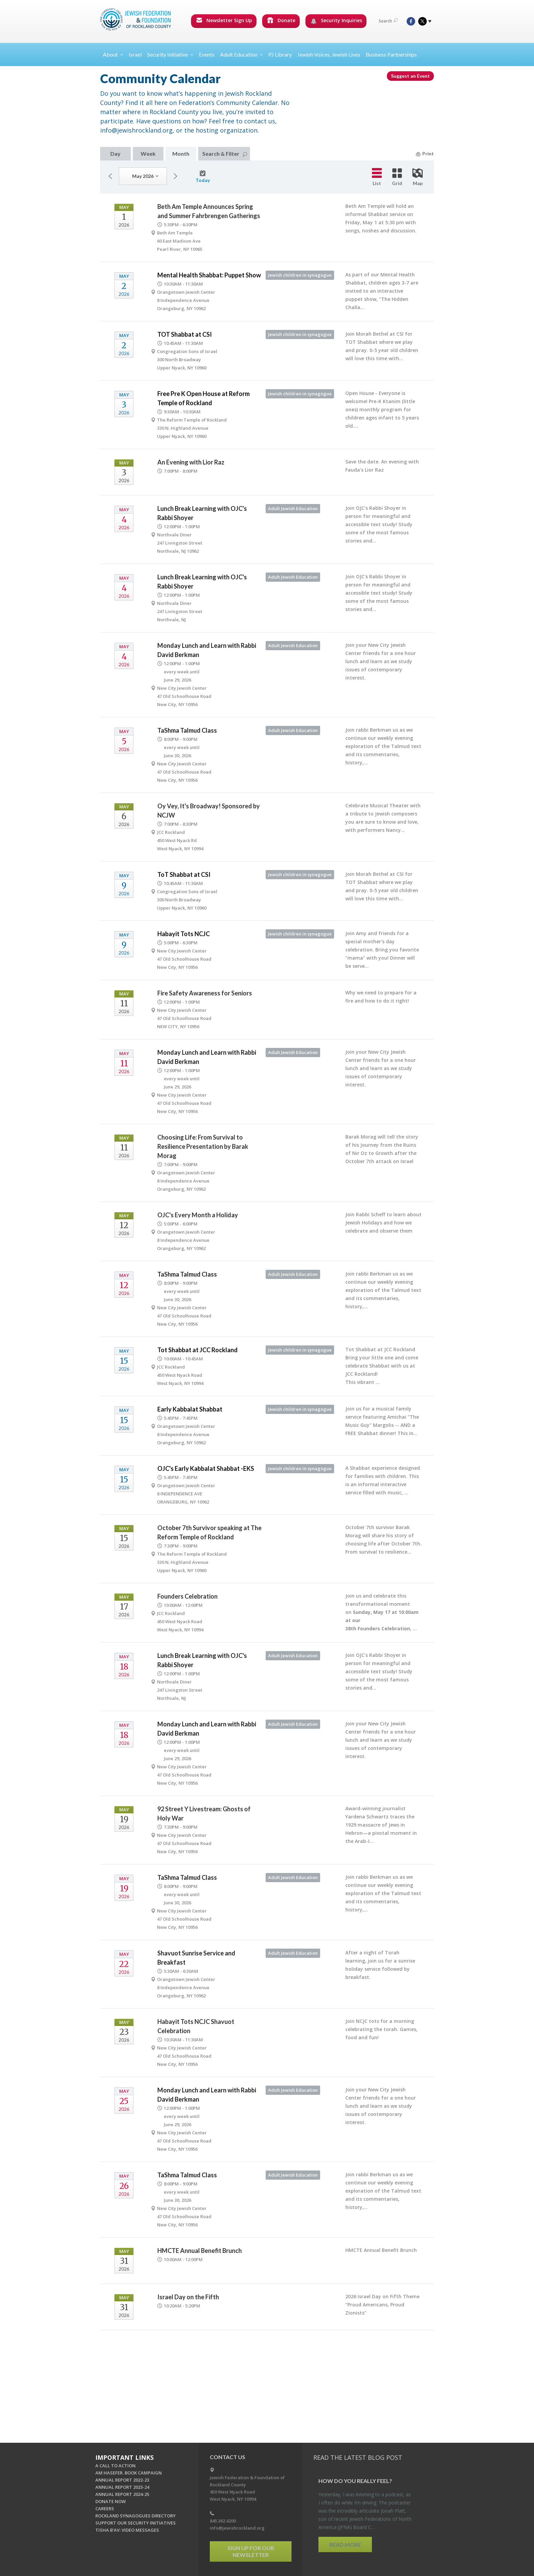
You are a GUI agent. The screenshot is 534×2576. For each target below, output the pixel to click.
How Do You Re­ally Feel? (355, 2481)
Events (207, 54)
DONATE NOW (110, 2501)
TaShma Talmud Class (187, 730)
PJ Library (280, 54)
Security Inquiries (336, 20)
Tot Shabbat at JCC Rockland (197, 1350)
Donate (281, 20)
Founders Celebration (187, 1596)
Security (170, 54)
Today (202, 176)
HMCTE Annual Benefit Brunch (199, 2250)
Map (417, 177)
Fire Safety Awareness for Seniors (204, 993)
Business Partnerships (391, 54)
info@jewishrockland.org (237, 2528)
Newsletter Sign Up (224, 20)
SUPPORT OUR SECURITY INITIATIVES (135, 2523)
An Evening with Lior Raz (190, 462)
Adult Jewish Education (293, 508)
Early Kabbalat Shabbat (189, 1409)
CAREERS (104, 2508)
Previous (110, 176)
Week (148, 153)
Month (180, 153)
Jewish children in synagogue (300, 275)
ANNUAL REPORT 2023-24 (122, 2487)
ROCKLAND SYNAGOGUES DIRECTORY (135, 2516)
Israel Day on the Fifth (188, 2297)
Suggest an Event (410, 76)
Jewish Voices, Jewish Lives (328, 54)
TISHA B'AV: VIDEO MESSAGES (127, 2530)
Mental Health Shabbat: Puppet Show (209, 275)
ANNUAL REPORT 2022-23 (122, 2480)
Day (115, 153)
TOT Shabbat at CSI (184, 334)
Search (388, 21)
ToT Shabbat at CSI (183, 874)
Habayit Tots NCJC (183, 934)
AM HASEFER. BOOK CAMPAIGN (128, 2473)
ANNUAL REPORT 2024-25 (122, 2494)
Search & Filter (224, 153)
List (377, 177)
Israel (135, 54)
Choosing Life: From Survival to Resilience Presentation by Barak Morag (202, 1146)
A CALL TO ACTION (115, 2466)
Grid (397, 177)
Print (425, 153)
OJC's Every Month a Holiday (197, 1215)
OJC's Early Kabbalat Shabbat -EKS (205, 1468)
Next (175, 176)
